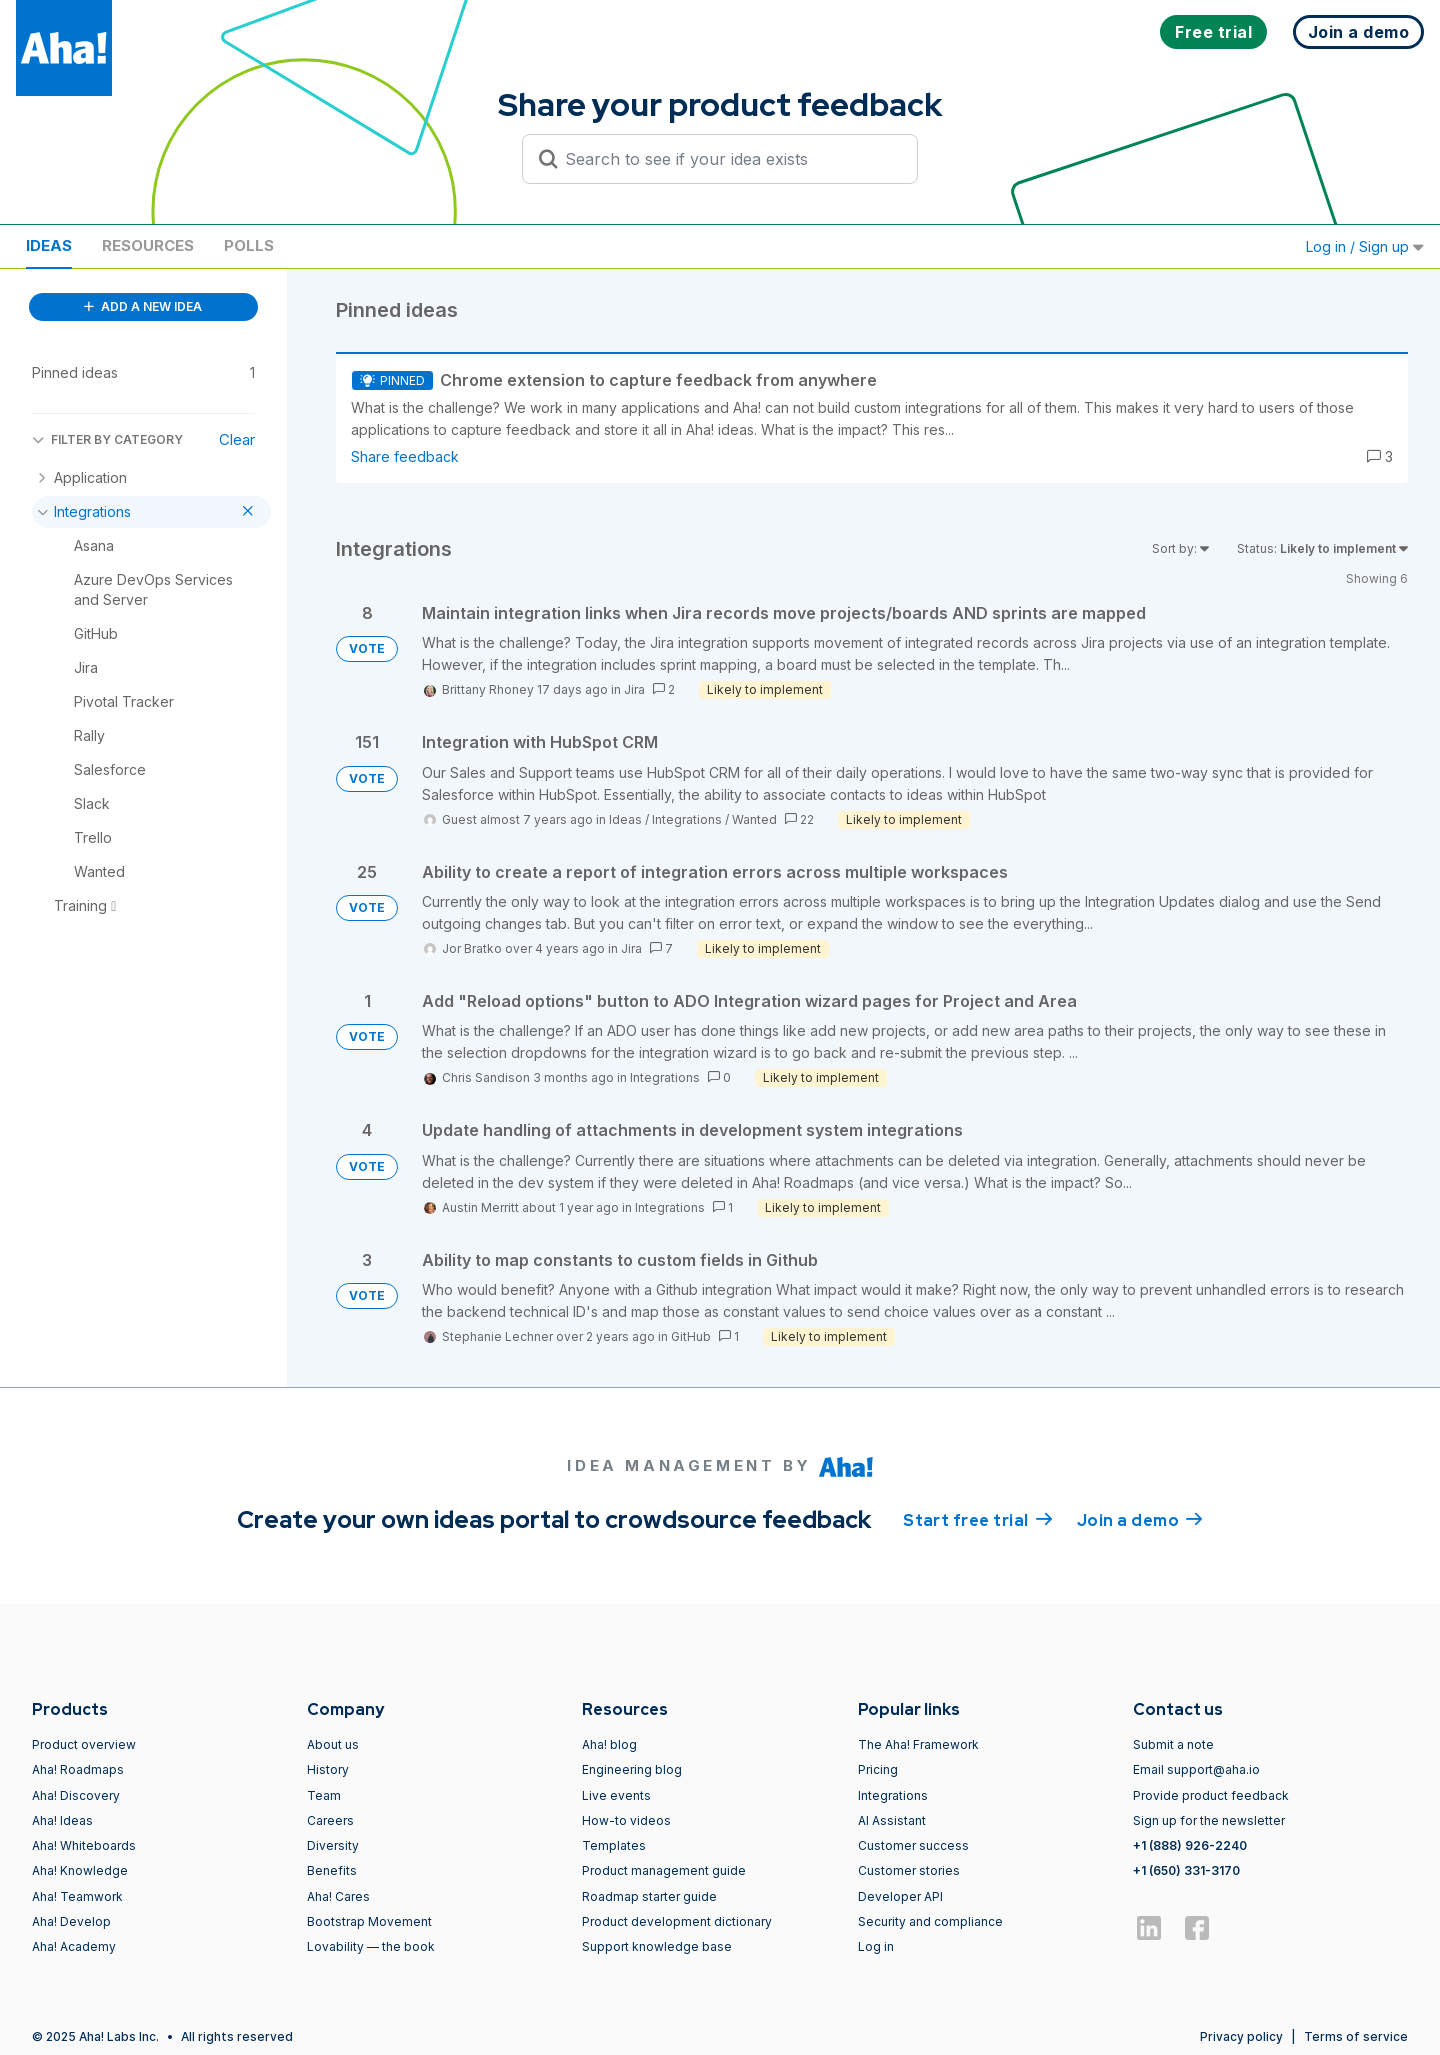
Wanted (754, 819)
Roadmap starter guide (649, 1896)
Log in (876, 1946)
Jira (634, 689)
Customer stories (909, 1870)
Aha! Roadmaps (78, 1769)
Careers (330, 1820)
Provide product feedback (1211, 1795)
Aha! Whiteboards (84, 1845)
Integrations (687, 819)
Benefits (332, 1870)
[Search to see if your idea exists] (729, 159)
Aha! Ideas (62, 1820)
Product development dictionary (677, 1921)
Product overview (84, 1744)
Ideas (49, 245)
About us (333, 1744)
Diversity (333, 1845)
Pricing (878, 1769)
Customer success (913, 1845)
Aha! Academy (74, 1946)
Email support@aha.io (1196, 1769)
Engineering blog (632, 1769)
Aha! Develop (71, 1921)
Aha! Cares (338, 1896)
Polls (249, 245)
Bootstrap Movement (369, 1921)
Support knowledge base (657, 1946)
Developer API (900, 1896)
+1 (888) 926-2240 (1190, 1845)
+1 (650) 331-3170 (1186, 1870)
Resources (148, 245)
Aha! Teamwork (77, 1896)
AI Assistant (892, 1820)
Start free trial (978, 1519)
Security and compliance (930, 1921)
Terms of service (1356, 2036)
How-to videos (626, 1820)
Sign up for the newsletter (1209, 1820)
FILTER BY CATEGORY (107, 439)
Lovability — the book (371, 1946)
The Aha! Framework (918, 1744)
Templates (614, 1845)
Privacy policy (1241, 2036)
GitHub (691, 1336)
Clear (237, 439)
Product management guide (664, 1870)
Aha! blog (609, 1744)
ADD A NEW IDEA (143, 306)
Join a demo (1140, 1519)
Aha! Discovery (76, 1795)
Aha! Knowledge (80, 1870)
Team (324, 1795)
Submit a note (1173, 1744)
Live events (616, 1795)
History (328, 1769)
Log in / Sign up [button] (1365, 246)
